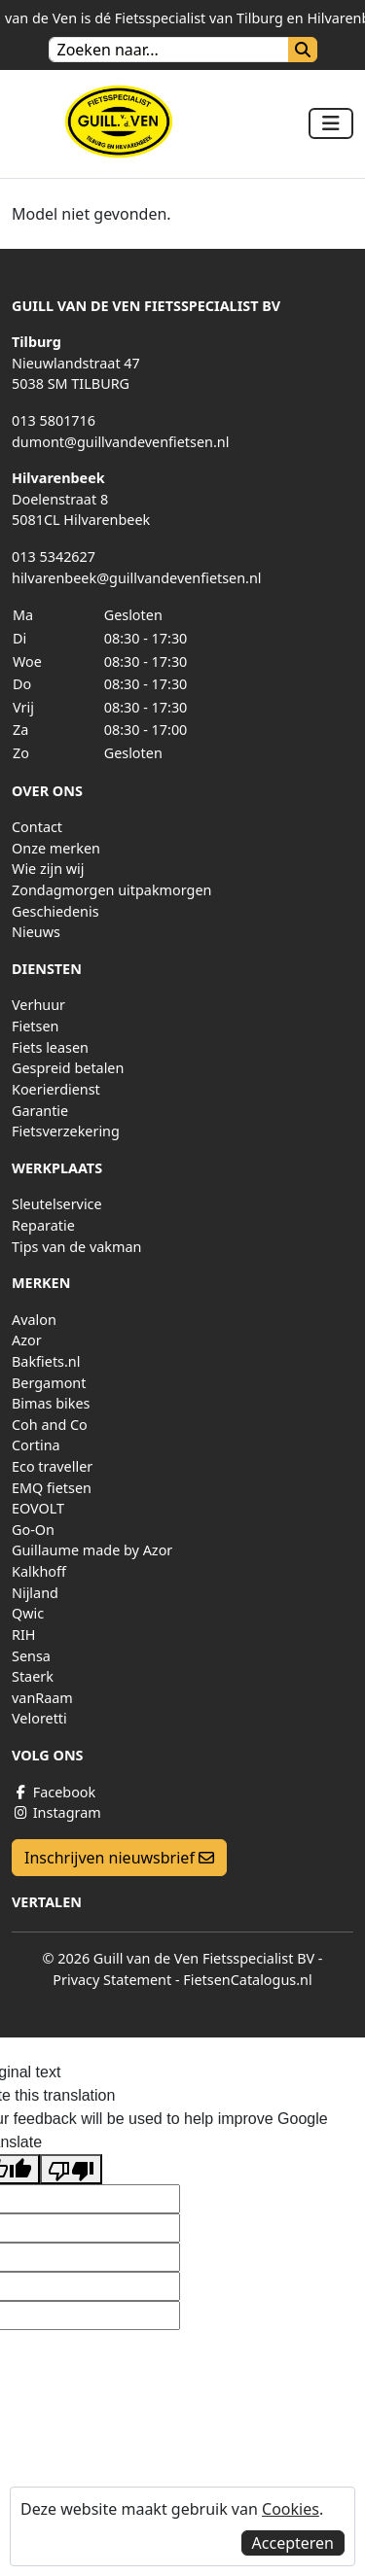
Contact (37, 827)
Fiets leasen (50, 1047)
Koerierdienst (56, 1089)
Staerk (33, 1676)
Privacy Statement (112, 1979)
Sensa (31, 1656)
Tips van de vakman (76, 1246)
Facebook (53, 1792)
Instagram (56, 1812)
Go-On (33, 1529)
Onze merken (56, 848)
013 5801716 (53, 420)
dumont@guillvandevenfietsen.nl (120, 442)
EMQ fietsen (51, 1488)
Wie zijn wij (48, 868)
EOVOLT (38, 1508)
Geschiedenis (55, 911)
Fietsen (35, 1026)
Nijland (35, 1593)
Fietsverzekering (66, 1131)
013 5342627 (53, 556)
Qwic (28, 1613)
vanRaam (42, 1697)
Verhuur (38, 1004)
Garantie (40, 1110)
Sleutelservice (57, 1204)
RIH (24, 1634)
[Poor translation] (71, 2169)
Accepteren (293, 2543)
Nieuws (36, 931)
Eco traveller (52, 1466)
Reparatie (43, 1225)
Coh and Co (50, 1424)
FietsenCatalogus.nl (247, 1979)
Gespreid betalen (68, 1068)
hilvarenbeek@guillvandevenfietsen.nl (137, 578)
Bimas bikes (51, 1403)
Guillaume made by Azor (92, 1550)
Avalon (34, 1319)
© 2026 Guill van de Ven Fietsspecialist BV (178, 1958)
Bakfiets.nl (46, 1361)
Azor (27, 1340)
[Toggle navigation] (331, 123)
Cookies (290, 2509)
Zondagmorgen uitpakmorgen (111, 890)
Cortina (36, 1445)
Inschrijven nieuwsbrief (119, 1857)
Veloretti (39, 1718)
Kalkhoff (39, 1571)
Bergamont (49, 1383)
